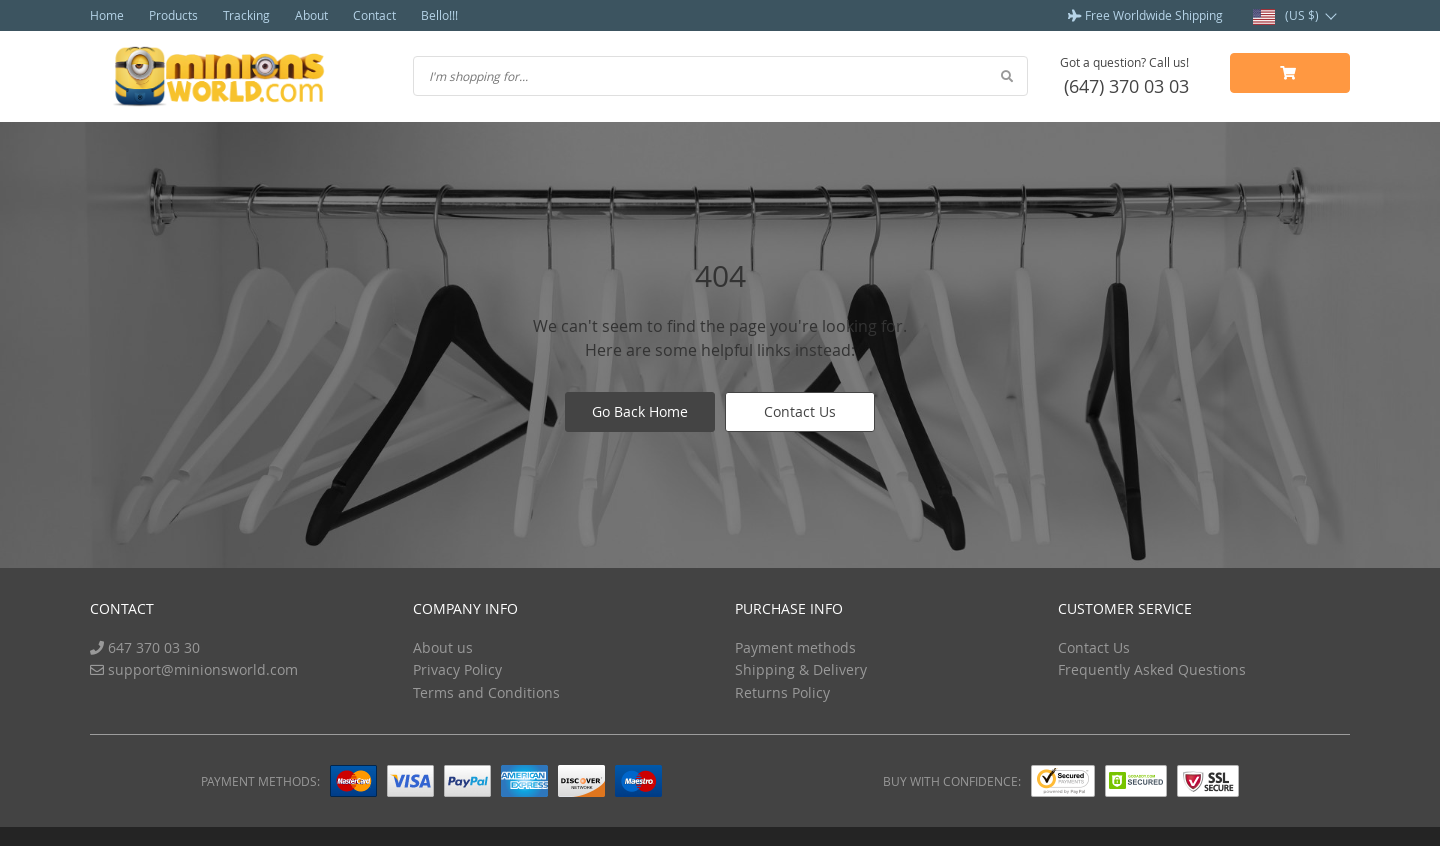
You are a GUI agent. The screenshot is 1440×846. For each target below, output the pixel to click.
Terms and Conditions (486, 692)
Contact (374, 15)
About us (443, 647)
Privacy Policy (457, 669)
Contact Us (800, 411)
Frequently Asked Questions (1152, 669)
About (311, 15)
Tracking (246, 15)
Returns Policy (782, 692)
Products (173, 15)
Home (107, 15)
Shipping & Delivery (801, 669)
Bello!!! (439, 15)
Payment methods (795, 647)
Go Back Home (640, 411)
